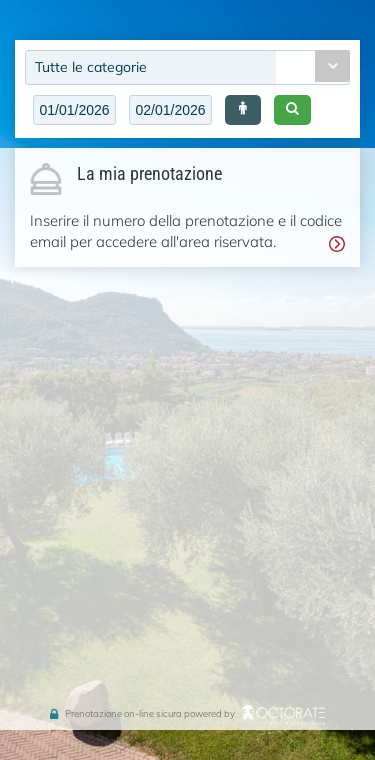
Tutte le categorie (91, 67)
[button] (243, 110)
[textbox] (74, 110)
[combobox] (187, 67)
